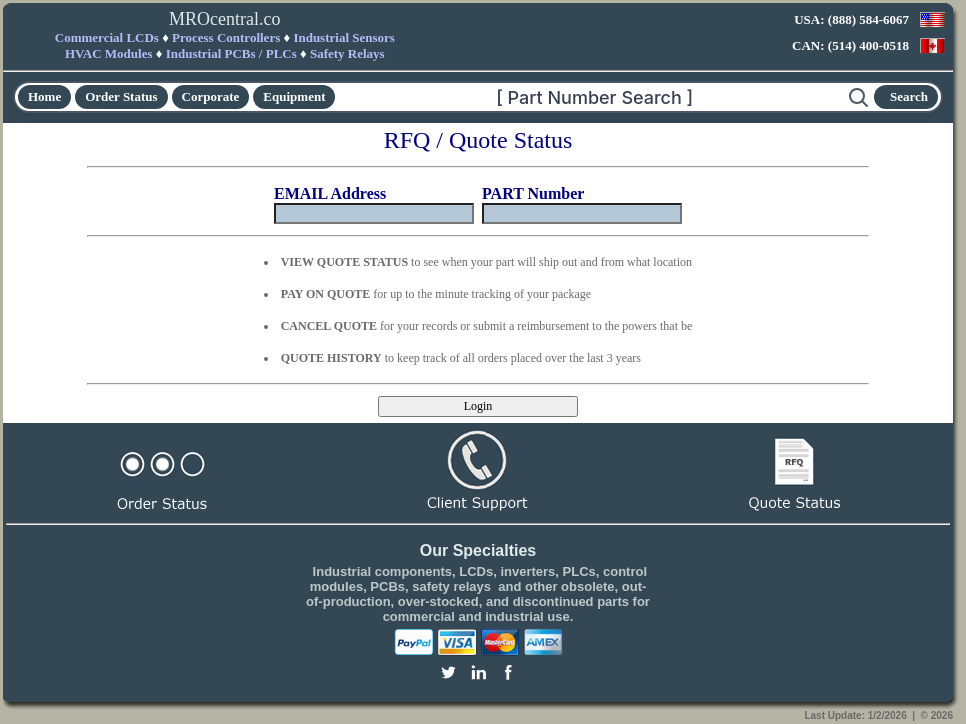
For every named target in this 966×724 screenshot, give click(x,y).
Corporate (211, 96)
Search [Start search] (909, 96)
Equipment (294, 96)
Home (44, 96)
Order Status (121, 96)
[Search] (592, 97)
